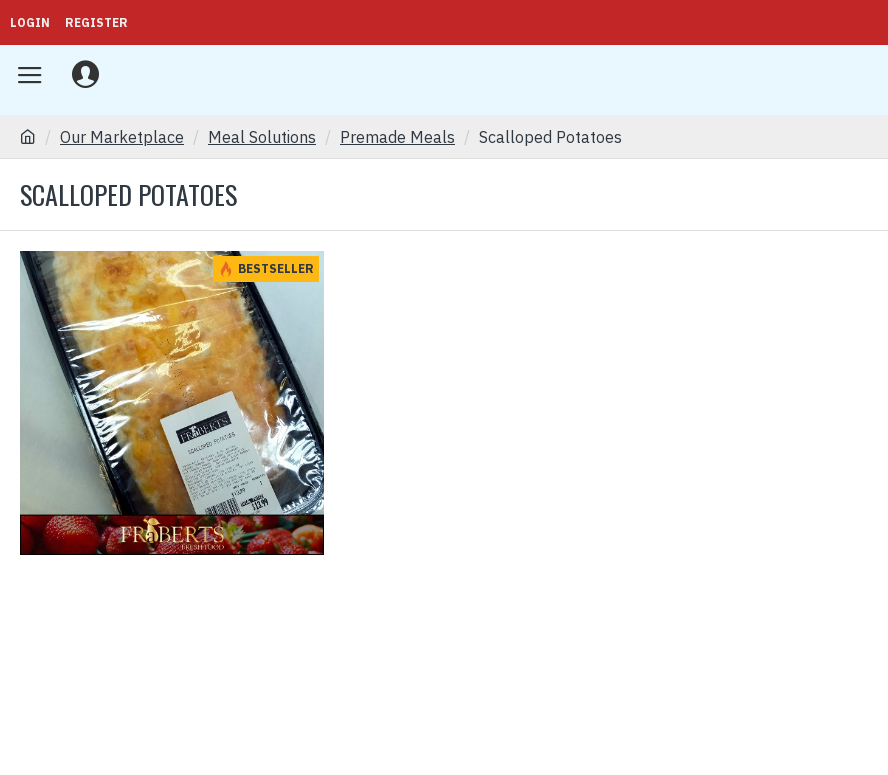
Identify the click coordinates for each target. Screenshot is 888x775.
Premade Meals (397, 137)
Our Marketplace (122, 137)
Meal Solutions (262, 137)
